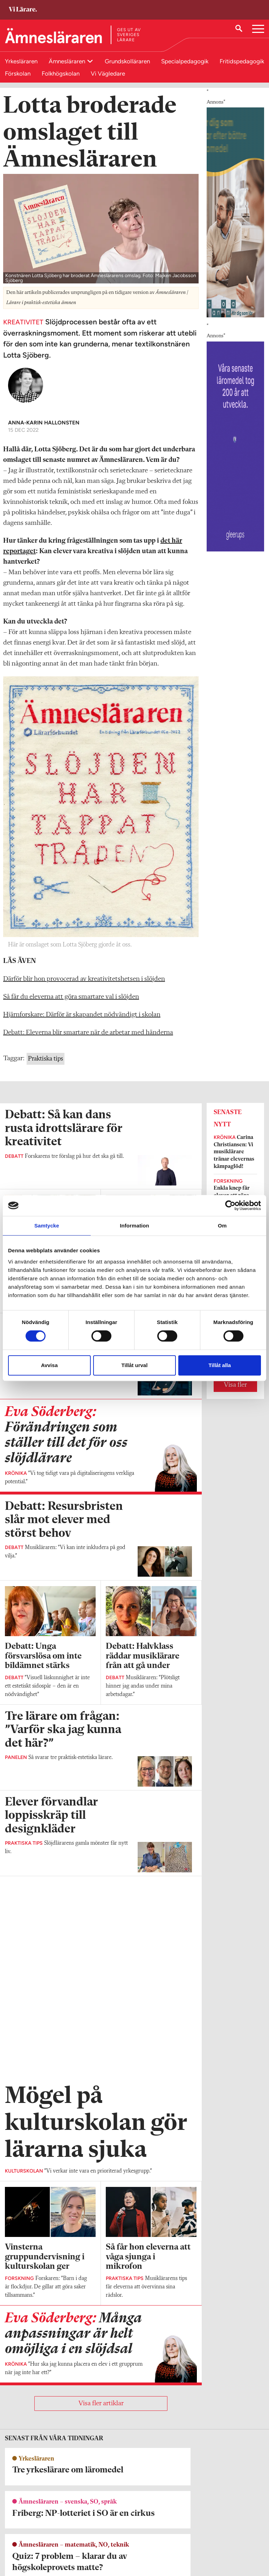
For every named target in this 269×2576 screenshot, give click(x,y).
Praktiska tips (45, 1066)
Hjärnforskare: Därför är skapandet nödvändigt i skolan (81, 1022)
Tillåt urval (135, 1365)
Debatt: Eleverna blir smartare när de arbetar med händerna (88, 1039)
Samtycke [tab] (46, 1226)
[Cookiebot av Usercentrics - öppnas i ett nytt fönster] (230, 1205)
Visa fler (235, 1392)
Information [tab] (134, 1226)
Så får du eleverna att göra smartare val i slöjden (71, 1004)
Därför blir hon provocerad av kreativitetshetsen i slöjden (84, 986)
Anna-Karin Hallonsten (44, 430)
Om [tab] (222, 1226)
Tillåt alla (219, 1365)
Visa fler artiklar (101, 2209)
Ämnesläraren (68, 61)
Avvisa (49, 1365)
